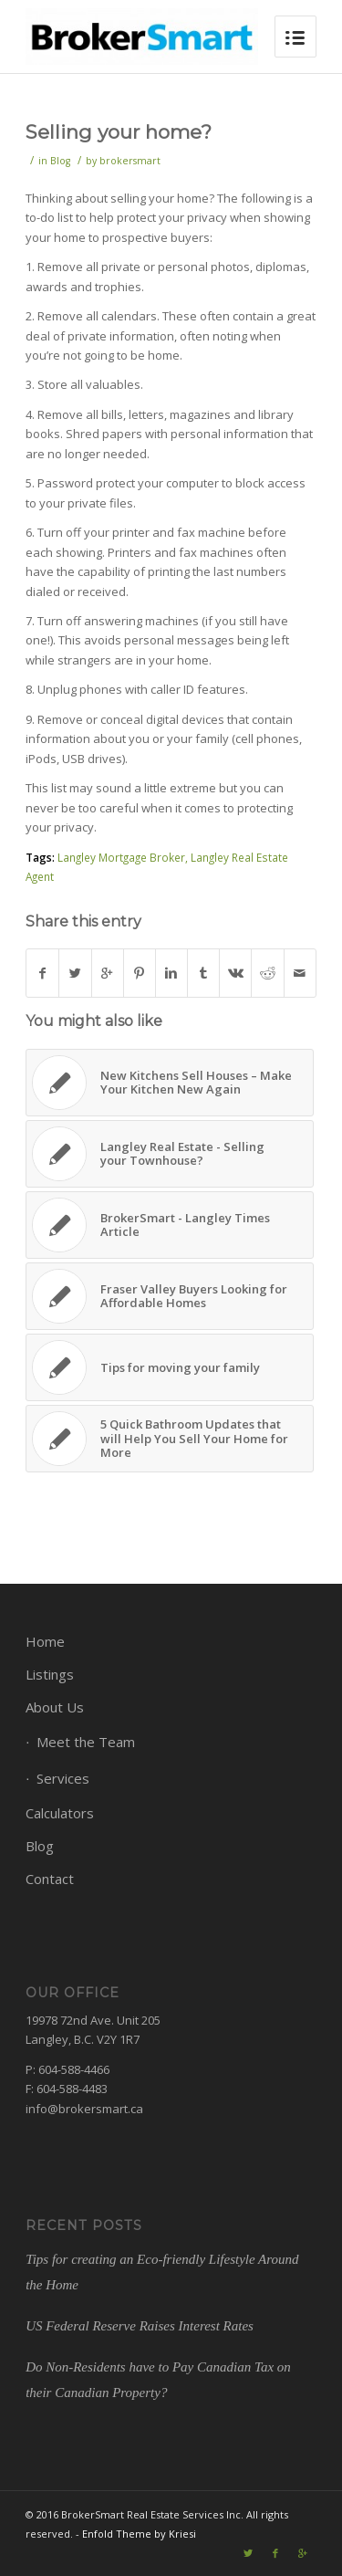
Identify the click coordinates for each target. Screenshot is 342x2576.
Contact (50, 1878)
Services (62, 1778)
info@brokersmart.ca (84, 2108)
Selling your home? (119, 131)
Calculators (60, 1813)
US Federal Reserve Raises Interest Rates (140, 2326)
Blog (60, 160)
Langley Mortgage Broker (121, 857)
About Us (55, 1707)
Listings (50, 1674)
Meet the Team (85, 1742)
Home (45, 1641)
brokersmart (130, 160)
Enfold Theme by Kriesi (139, 2533)
